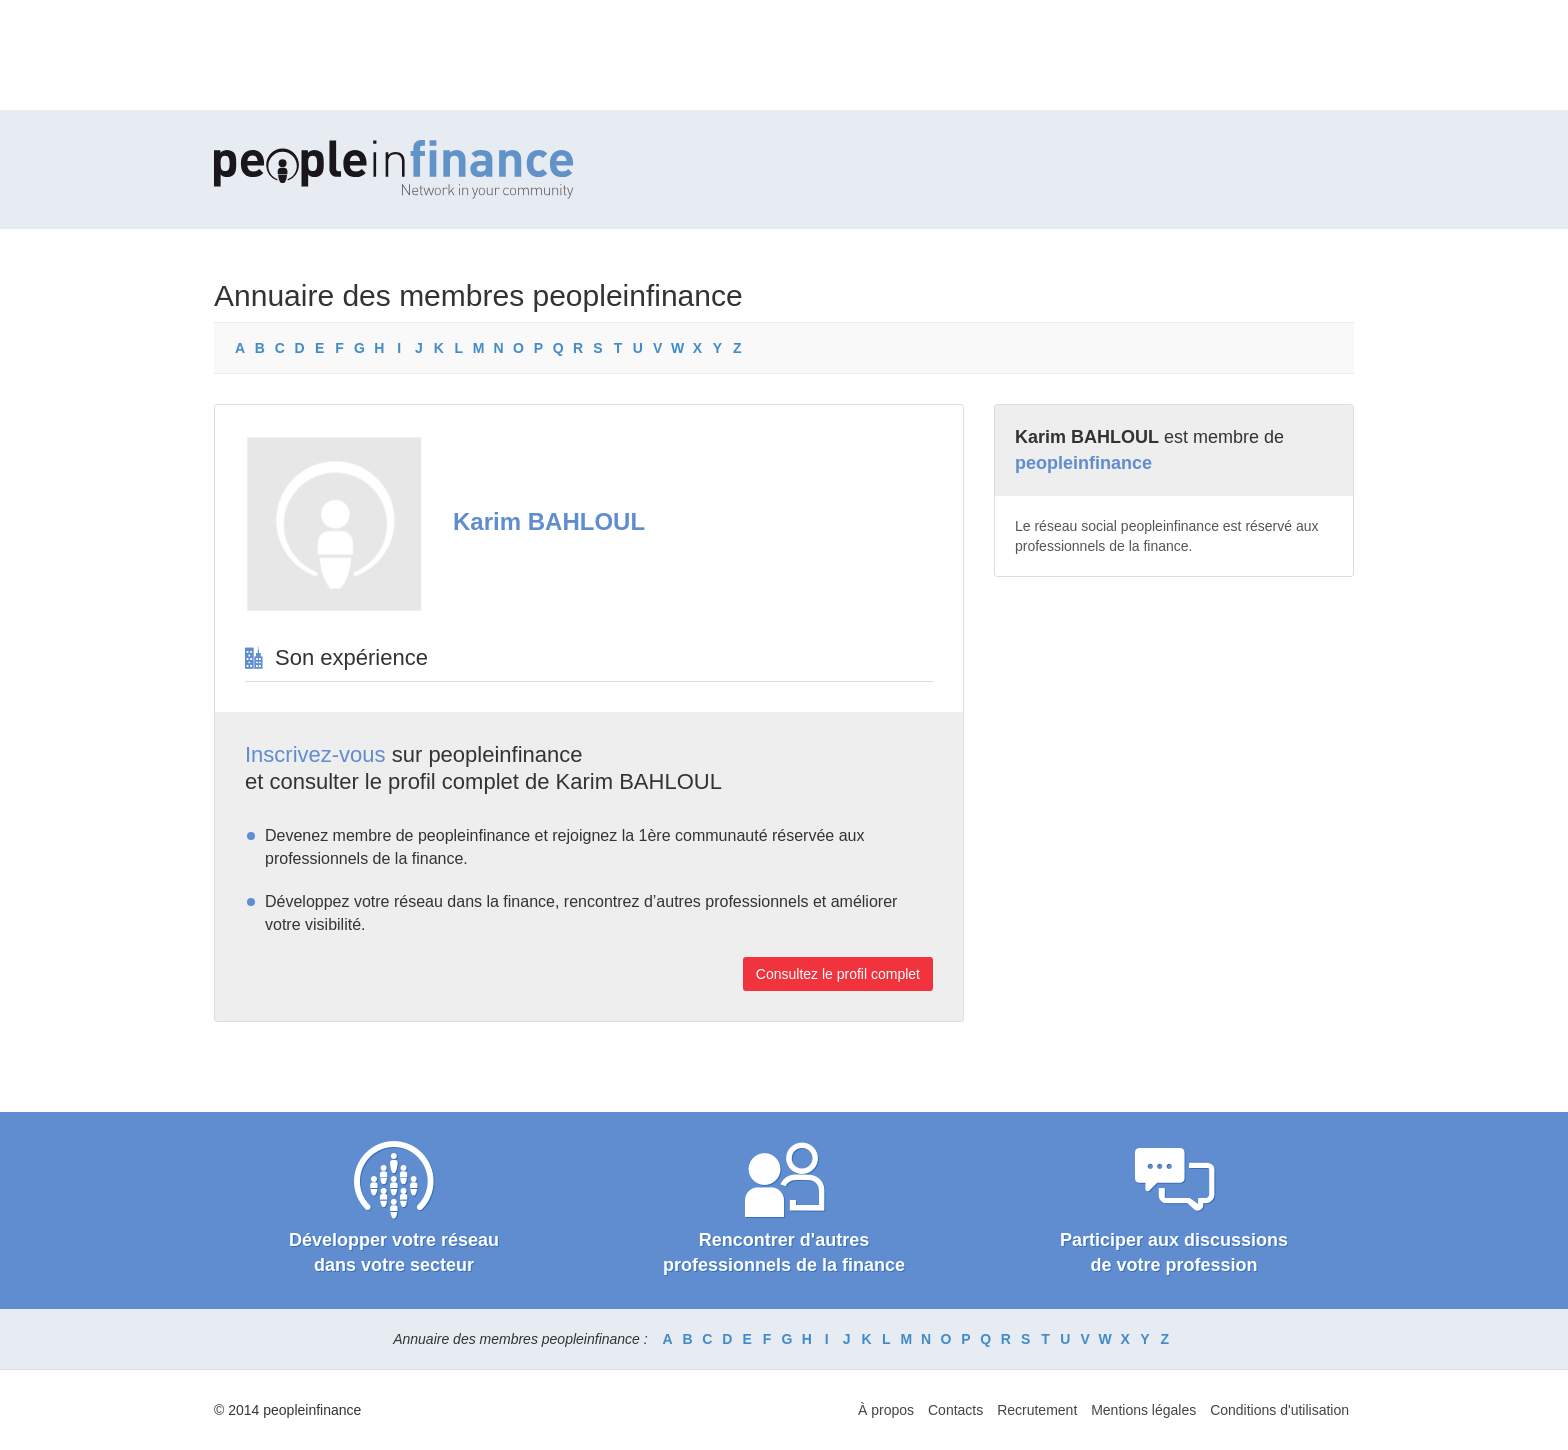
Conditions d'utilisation (1279, 1410)
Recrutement (1037, 1410)
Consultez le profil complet (838, 974)
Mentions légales (1143, 1410)
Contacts (955, 1410)
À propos (886, 1410)
